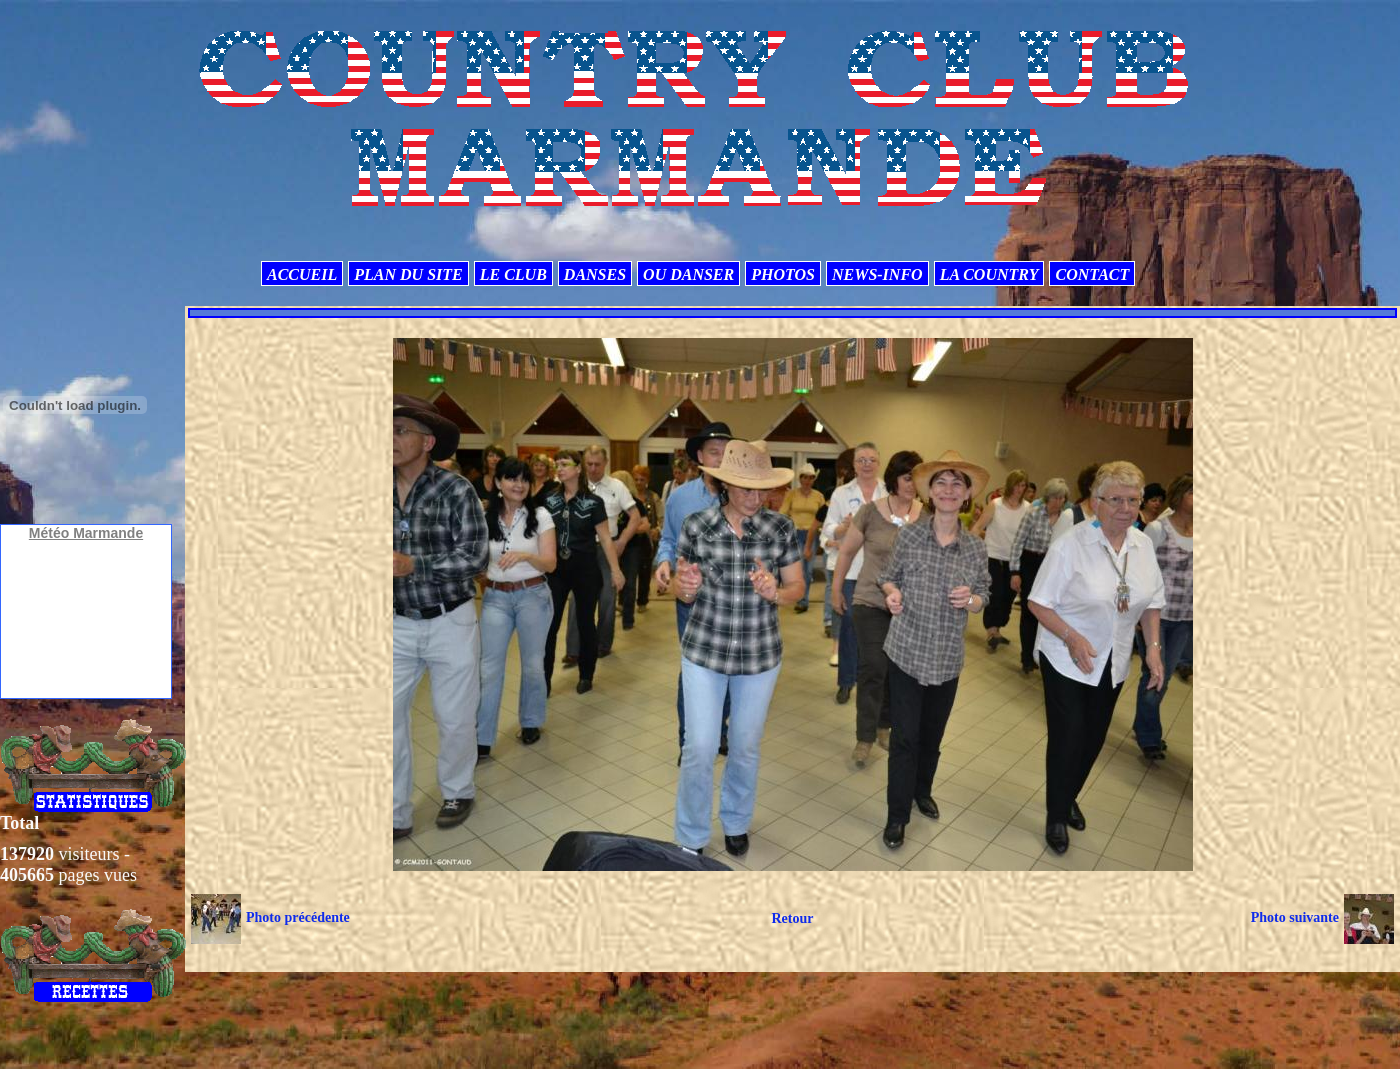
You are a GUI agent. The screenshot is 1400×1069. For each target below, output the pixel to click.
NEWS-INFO (877, 274)
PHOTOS (783, 274)
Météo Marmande (86, 533)
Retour (792, 918)
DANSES (595, 274)
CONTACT (1092, 274)
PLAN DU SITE (408, 274)
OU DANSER (688, 274)
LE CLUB (513, 274)
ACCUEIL (302, 274)
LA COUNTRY (989, 274)
